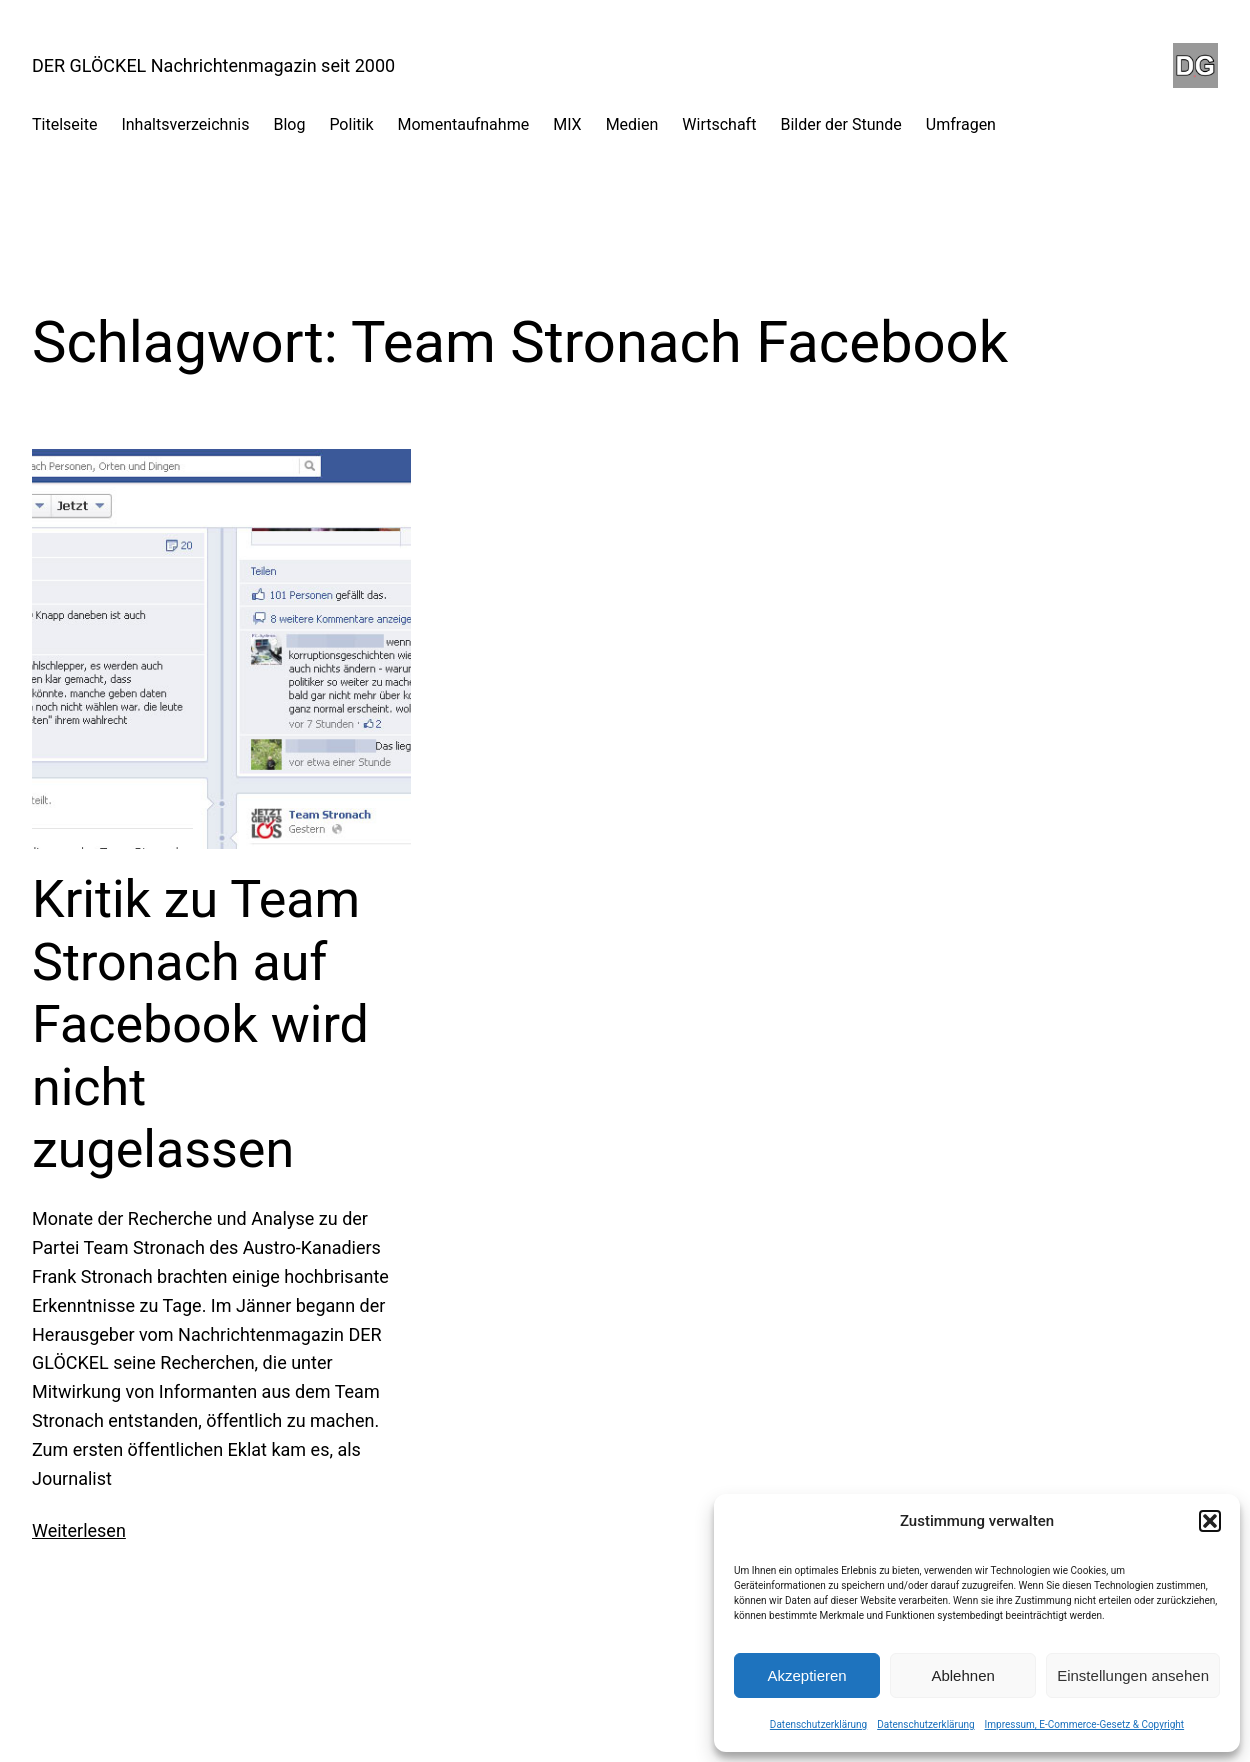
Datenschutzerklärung (818, 1724)
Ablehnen (962, 1675)
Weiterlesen (79, 1530)
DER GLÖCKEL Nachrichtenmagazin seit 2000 (213, 65)
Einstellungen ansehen (1133, 1675)
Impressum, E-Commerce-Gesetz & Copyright (1085, 1724)
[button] (1210, 1521)
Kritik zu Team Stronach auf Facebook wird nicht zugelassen (200, 1024)
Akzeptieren (806, 1675)
